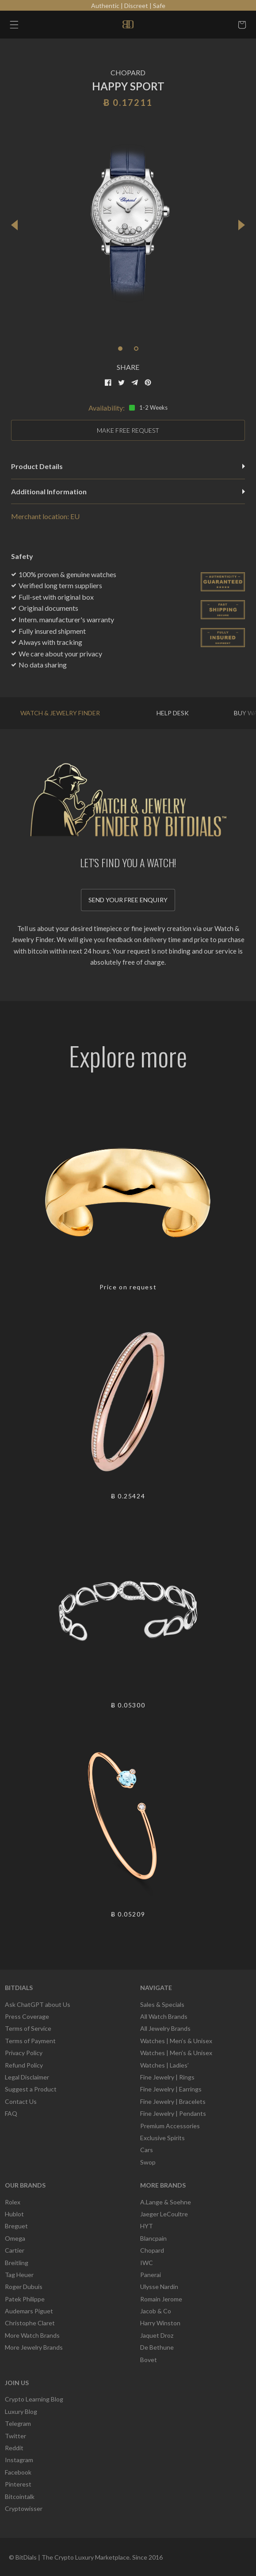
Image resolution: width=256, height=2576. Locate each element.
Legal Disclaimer (27, 2077)
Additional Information (128, 491)
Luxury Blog (21, 2411)
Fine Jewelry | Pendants (173, 2113)
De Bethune (157, 2347)
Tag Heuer (19, 2274)
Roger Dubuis (23, 2286)
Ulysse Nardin (159, 2286)
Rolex (12, 2202)
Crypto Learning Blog (34, 2399)
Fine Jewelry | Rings (167, 2077)
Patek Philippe (25, 2299)
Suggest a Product (31, 2089)
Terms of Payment (30, 2041)
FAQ (11, 2113)
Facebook (18, 2472)
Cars (146, 2149)
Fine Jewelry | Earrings (171, 2089)
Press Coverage (27, 2016)
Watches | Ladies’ (164, 2065)
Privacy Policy (23, 2052)
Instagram (19, 2459)
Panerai (150, 2274)
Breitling (16, 2262)
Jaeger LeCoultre (164, 2214)
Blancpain (153, 2238)
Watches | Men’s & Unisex (176, 2041)
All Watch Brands (163, 2016)
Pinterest (18, 2484)
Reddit (14, 2448)
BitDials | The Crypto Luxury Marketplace (72, 2557)
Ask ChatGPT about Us (37, 2004)
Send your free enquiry (128, 900)
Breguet (16, 2226)
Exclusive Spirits (162, 2137)
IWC (146, 2262)
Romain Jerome (161, 2299)
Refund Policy (24, 2065)
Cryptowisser (23, 2508)
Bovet (148, 2359)
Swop (148, 2162)
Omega (15, 2238)
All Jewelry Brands (165, 2028)
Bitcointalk (19, 2496)
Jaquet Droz (156, 2335)
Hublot (14, 2214)
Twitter (15, 2436)
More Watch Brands (32, 2335)
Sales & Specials (162, 2004)
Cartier (14, 2250)
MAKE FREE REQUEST (128, 430)
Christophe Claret (30, 2323)
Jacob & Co (155, 2311)
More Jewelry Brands (34, 2347)
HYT (146, 2226)
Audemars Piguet (29, 2311)
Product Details (128, 466)
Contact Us (21, 2101)
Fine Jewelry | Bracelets (173, 2101)
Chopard (152, 2250)
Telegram (18, 2423)
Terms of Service (28, 2028)
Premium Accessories (170, 2126)
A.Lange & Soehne (165, 2202)
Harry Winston (160, 2323)
